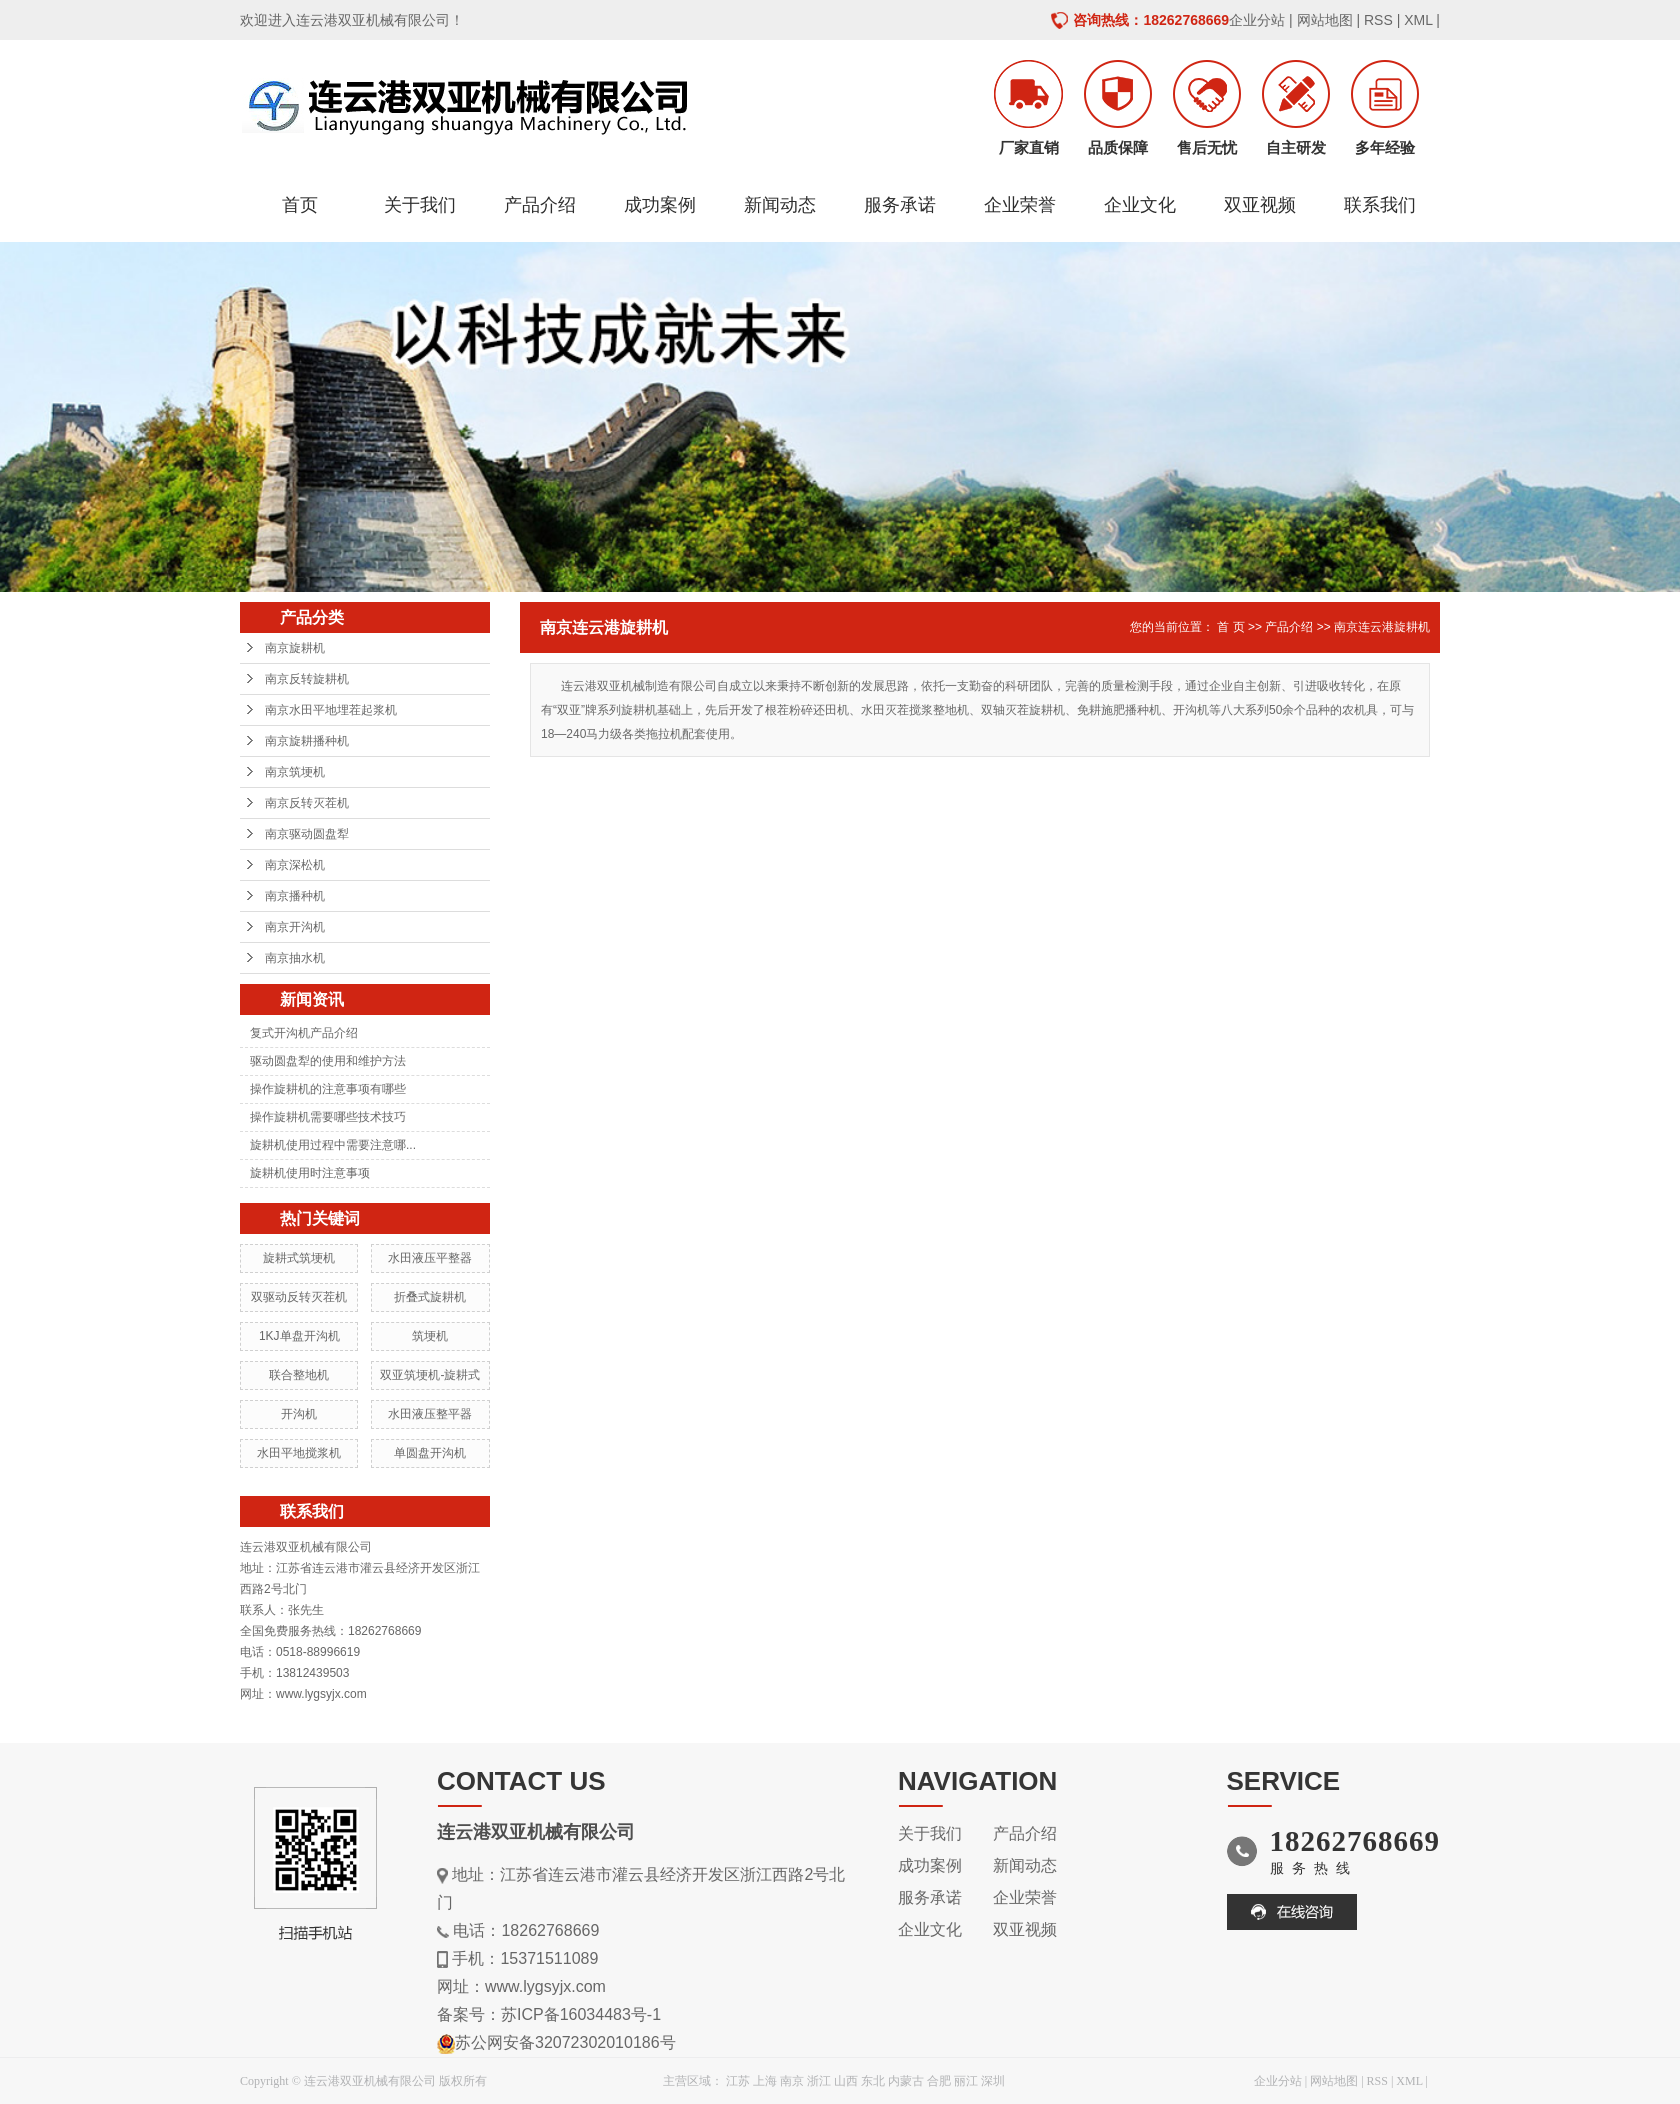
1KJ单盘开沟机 (299, 1336)
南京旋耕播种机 (307, 741)
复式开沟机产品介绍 (304, 1033)
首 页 (1230, 627)
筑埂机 (430, 1336)
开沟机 (299, 1414)
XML (1418, 20)
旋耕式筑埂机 (299, 1258)
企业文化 (1140, 205)
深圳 (993, 2081)
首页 (300, 205)
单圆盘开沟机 (430, 1453)
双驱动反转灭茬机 (299, 1297)
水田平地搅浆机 (299, 1453)
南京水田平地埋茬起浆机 (331, 710)
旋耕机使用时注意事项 (310, 1173)
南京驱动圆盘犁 (307, 834)
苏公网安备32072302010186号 (565, 2042)
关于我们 (420, 205)
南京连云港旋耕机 (1382, 627)
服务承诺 (900, 205)
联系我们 (1380, 205)
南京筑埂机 (295, 772)
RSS (1378, 20)
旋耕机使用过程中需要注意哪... (333, 1145)
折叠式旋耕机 (430, 1297)
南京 (792, 2081)
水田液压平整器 (430, 1258)
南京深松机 (295, 865)
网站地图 (1325, 20)
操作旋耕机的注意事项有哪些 (328, 1089)
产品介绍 (540, 205)
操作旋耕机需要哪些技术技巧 (328, 1117)
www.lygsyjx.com (545, 1986)
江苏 (738, 2081)
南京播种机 (295, 896)
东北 (873, 2081)
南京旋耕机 (295, 648)
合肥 (939, 2081)
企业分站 (1257, 20)
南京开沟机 (295, 927)
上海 (765, 2081)
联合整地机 (299, 1375)
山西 (846, 2081)
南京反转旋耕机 (307, 679)
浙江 (819, 2081)
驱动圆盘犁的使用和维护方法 (328, 1061)
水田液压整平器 (430, 1414)
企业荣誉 (1020, 205)
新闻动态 (780, 205)
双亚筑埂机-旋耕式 (430, 1375)
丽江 (966, 2081)
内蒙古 (906, 2081)
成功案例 (660, 205)
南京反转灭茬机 (307, 803)
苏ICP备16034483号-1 (581, 2014)
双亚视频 (1260, 205)
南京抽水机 (295, 958)
